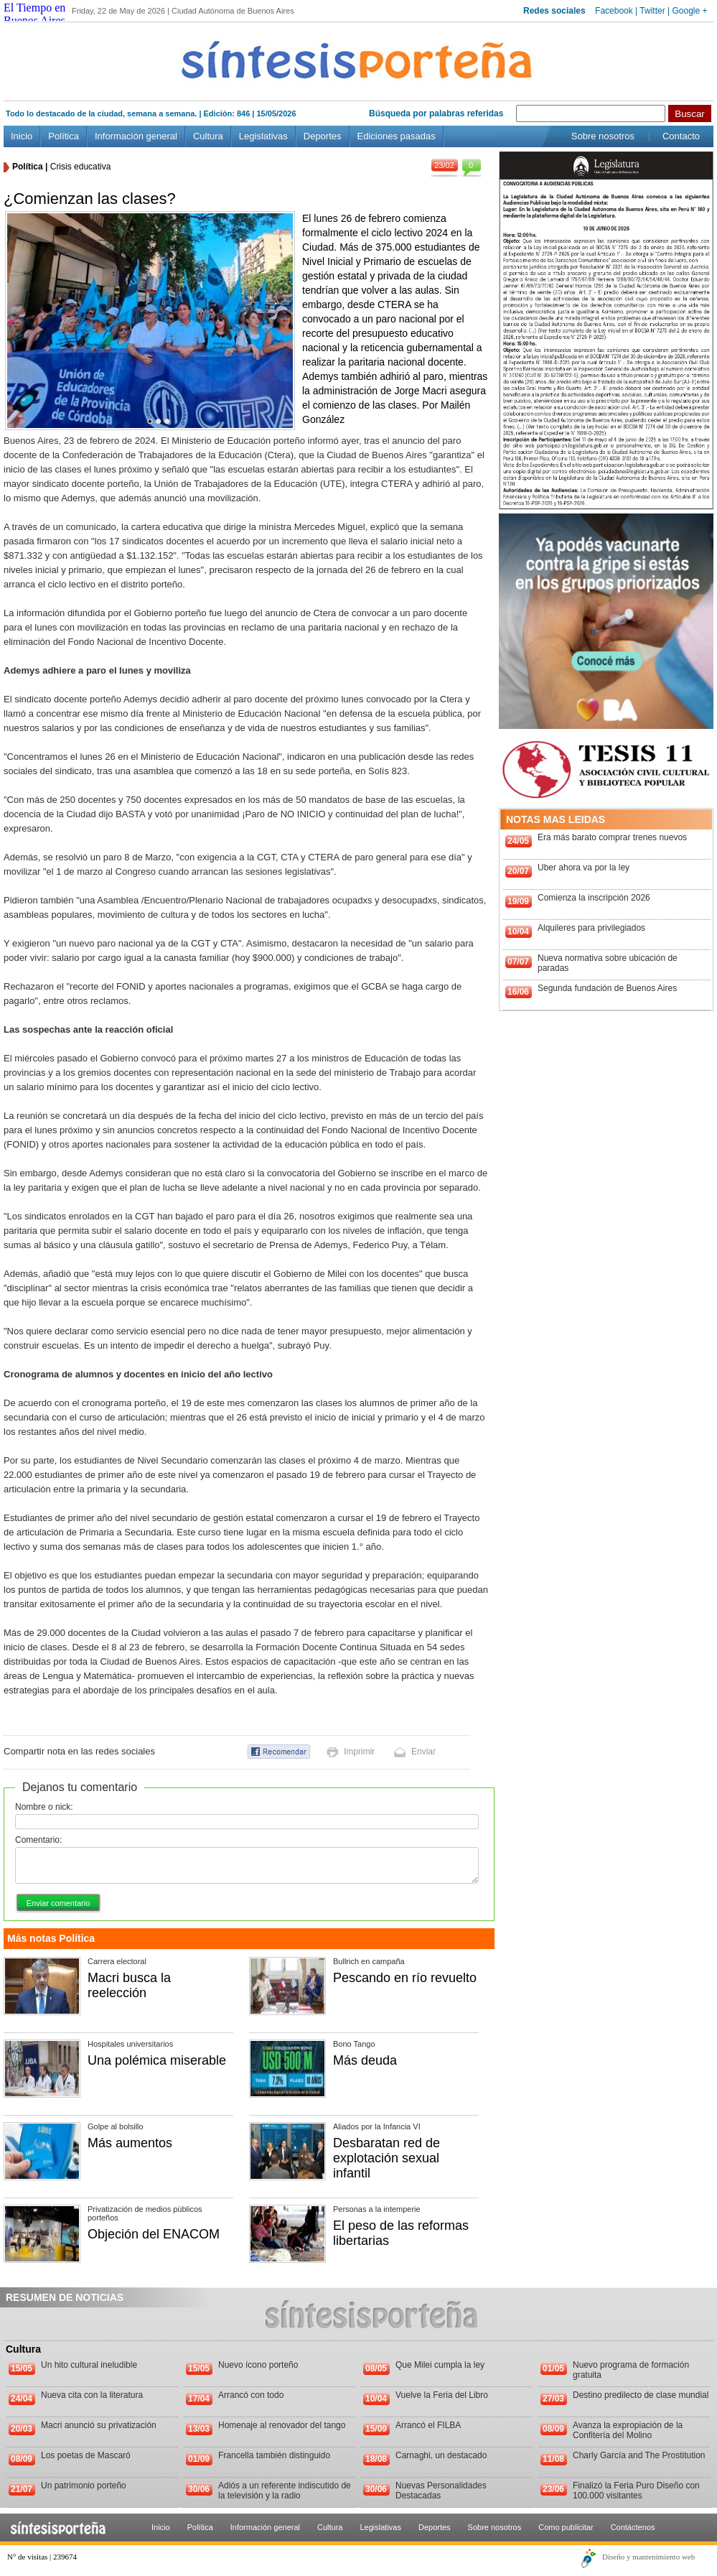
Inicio (21, 136)
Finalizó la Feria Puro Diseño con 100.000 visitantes (636, 2490)
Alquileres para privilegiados (591, 928)
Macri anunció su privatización (98, 2425)
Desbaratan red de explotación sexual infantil (386, 2158)
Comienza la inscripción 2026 (594, 898)
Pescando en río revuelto (405, 1978)
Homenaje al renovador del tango (281, 2425)
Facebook (614, 11)
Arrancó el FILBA (428, 2425)
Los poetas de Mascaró (86, 2455)
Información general (136, 136)
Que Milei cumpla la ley (439, 2365)
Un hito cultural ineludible (89, 2365)
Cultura (208, 136)
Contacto (681, 136)
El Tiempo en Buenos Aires (34, 14)
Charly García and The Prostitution (639, 2455)
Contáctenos (633, 2527)
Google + (689, 11)
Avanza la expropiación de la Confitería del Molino (628, 2430)
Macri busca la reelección (129, 1985)
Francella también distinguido (274, 2455)
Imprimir (359, 1752)
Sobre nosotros (602, 136)
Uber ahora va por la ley (583, 867)
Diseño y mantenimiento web (648, 2556)
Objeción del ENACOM (154, 2234)
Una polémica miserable (157, 2060)
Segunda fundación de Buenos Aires (607, 988)
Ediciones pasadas (396, 136)
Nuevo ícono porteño (258, 2365)
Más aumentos (130, 2143)
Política (63, 136)
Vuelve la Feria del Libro (441, 2395)
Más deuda (365, 2060)
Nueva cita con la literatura (92, 2395)
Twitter (652, 11)
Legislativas (263, 136)
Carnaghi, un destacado (441, 2455)
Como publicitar (565, 2527)
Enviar (423, 1752)
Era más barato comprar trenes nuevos (612, 837)
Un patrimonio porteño (83, 2485)
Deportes (323, 136)
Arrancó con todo (250, 2395)
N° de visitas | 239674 (42, 2556)
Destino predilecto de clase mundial (640, 2395)
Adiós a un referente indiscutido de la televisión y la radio (284, 2490)
